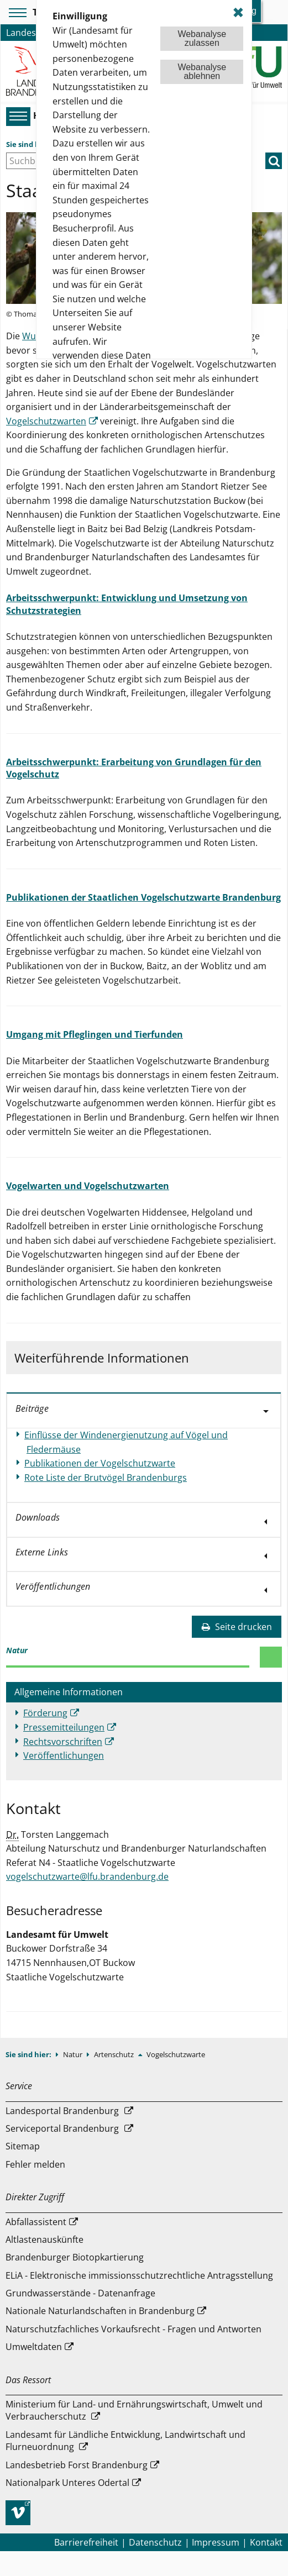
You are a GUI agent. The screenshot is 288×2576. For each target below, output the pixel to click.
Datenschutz (155, 2542)
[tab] (144, 1410)
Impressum (215, 2542)
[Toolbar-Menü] (16, 13)
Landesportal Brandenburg (62, 2111)
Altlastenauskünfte (44, 2239)
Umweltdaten (34, 2347)
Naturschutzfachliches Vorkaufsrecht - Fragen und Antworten (133, 2329)
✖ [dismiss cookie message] (238, 12)
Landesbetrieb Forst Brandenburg (77, 2465)
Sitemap (23, 2146)
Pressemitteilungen (63, 1727)
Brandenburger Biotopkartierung (75, 2257)
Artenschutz (114, 2054)
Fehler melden (35, 2164)
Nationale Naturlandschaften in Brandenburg (100, 2311)
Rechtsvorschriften (62, 1742)
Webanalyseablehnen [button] (201, 71)
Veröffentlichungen (63, 1755)
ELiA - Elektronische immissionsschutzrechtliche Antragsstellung (139, 2275)
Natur (73, 2054)
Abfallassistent (36, 2222)
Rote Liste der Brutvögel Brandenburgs (105, 1477)
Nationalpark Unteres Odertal (67, 2483)
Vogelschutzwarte (175, 2054)
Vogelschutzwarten (46, 421)
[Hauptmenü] (16, 116)
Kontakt (266, 2542)
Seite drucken (236, 1627)
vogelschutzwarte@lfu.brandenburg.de (87, 1876)
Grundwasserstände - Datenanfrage (80, 2293)
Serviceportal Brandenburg (62, 2128)
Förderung (45, 1713)
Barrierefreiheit (86, 2542)
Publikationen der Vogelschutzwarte (99, 1463)
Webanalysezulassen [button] (201, 38)
